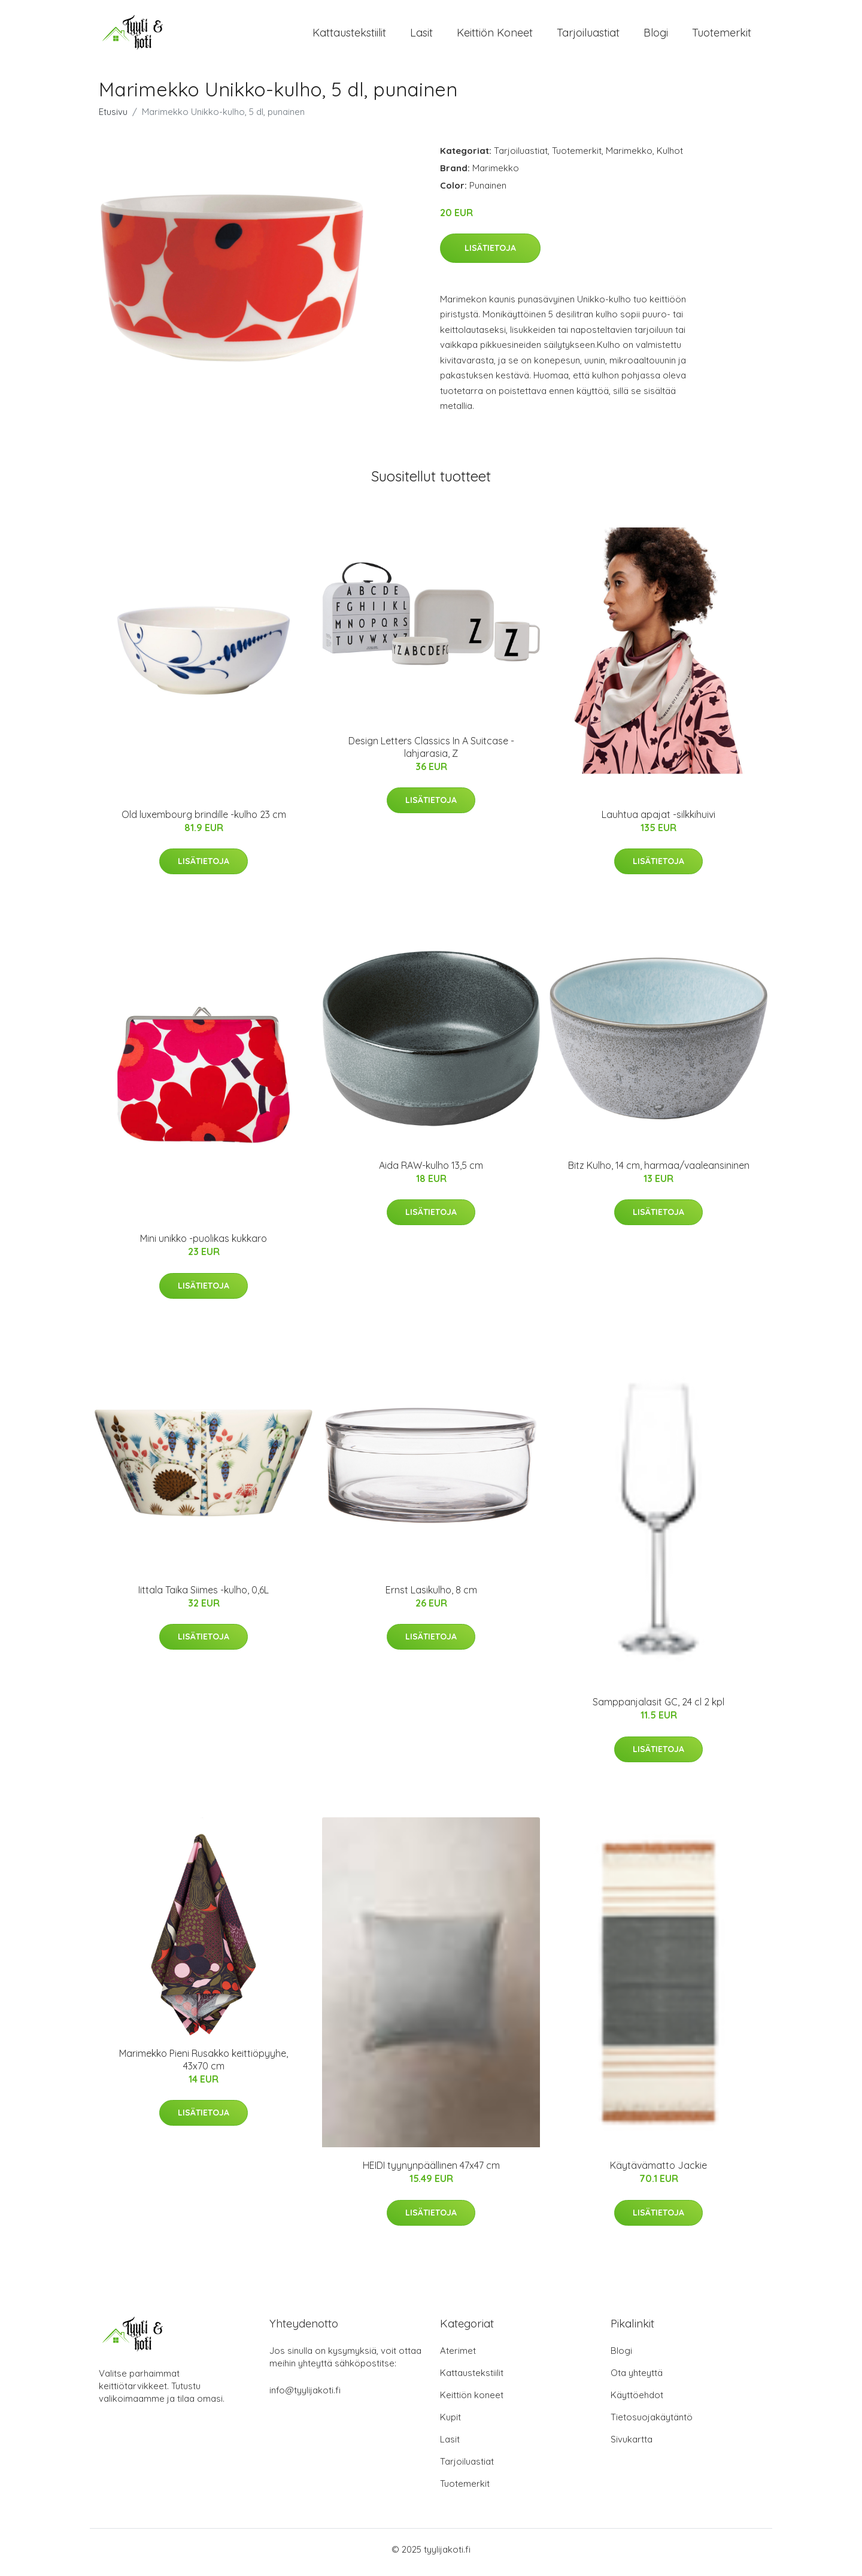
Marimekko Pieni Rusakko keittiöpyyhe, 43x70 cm (203, 2065)
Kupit (450, 2423)
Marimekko (629, 156)
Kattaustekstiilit (349, 36)
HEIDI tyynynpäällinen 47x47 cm (431, 2172)
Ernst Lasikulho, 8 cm (431, 1596)
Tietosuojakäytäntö (652, 2423)
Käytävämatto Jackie (658, 2172)
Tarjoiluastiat (588, 36)
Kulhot (670, 156)
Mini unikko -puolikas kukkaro (203, 1245)
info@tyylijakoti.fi (305, 2396)
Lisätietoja (490, 253)
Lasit (421, 36)
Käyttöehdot (637, 2401)
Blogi (656, 36)
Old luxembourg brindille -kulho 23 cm (204, 820)
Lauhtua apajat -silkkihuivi (658, 820)
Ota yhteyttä (637, 2378)
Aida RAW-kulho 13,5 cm (431, 1171)
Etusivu (113, 117)
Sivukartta (631, 2445)
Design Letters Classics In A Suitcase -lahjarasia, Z (431, 753)
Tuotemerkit (721, 36)
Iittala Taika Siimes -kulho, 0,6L (203, 1596)
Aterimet (458, 2356)
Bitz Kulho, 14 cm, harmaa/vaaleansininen (658, 1171)
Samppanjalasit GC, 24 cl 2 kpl (658, 1708)
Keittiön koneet (495, 36)
